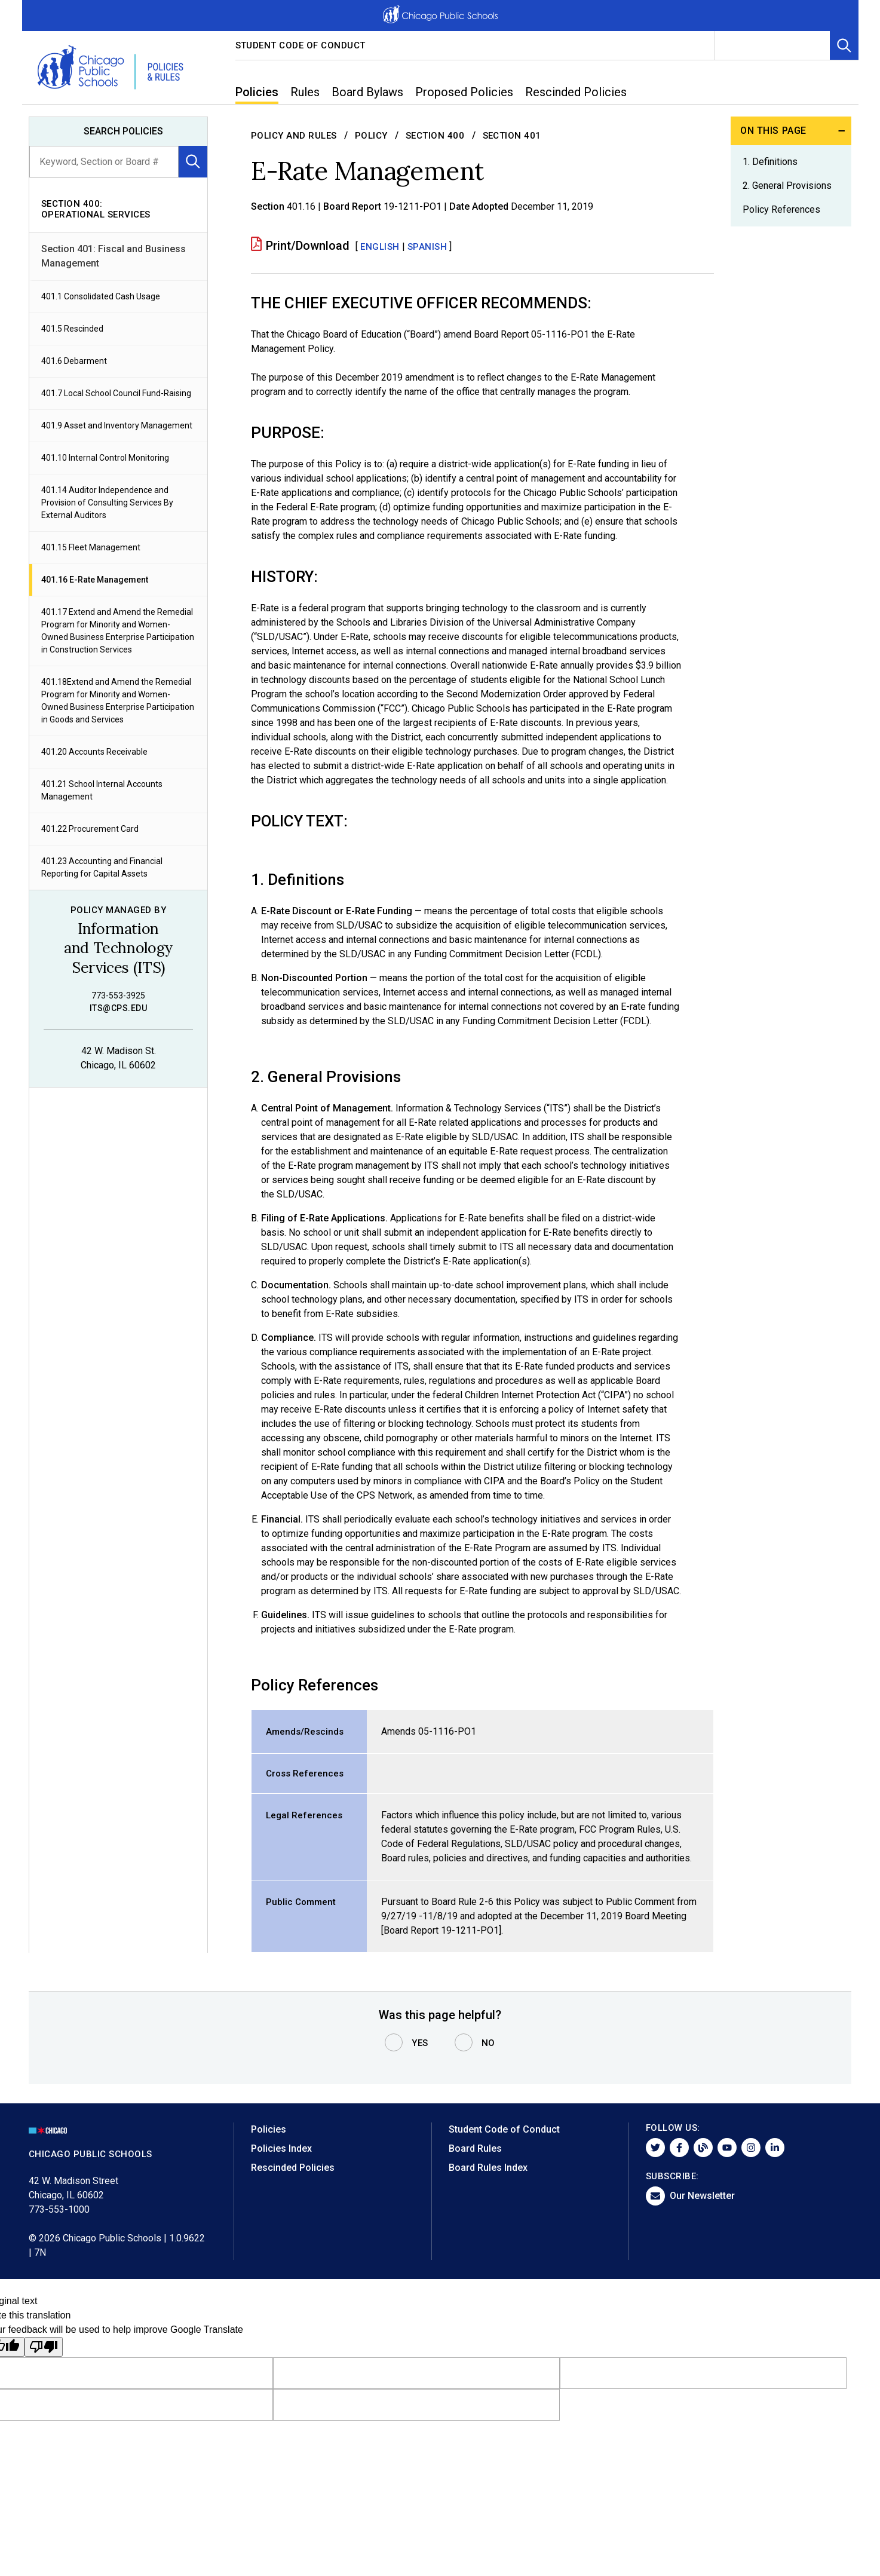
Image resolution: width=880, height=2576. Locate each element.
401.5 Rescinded (72, 328)
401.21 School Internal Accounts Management (101, 790)
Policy (371, 135)
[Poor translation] (43, 2347)
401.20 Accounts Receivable (94, 751)
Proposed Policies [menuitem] (464, 92)
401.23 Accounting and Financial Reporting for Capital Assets (101, 867)
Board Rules (475, 2148)
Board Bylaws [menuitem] (367, 92)
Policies (268, 2129)
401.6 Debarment (74, 361)
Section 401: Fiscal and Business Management (113, 256)
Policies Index (281, 2148)
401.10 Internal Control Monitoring (105, 457)
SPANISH (427, 246)
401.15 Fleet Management (90, 547)
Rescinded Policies (293, 2167)
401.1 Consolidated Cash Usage (100, 296)
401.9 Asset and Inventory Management (116, 425)
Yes (420, 2043)
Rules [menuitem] (305, 92)
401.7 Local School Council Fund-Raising (116, 393)
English (380, 246)
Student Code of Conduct (300, 45)
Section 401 (512, 135)
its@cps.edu (118, 1008)
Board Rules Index (488, 2167)
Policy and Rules (294, 135)
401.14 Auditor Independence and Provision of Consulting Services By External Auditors (107, 502)
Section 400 (435, 135)
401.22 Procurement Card (90, 829)
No (488, 2043)
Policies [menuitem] (256, 92)
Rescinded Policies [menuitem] (576, 92)
